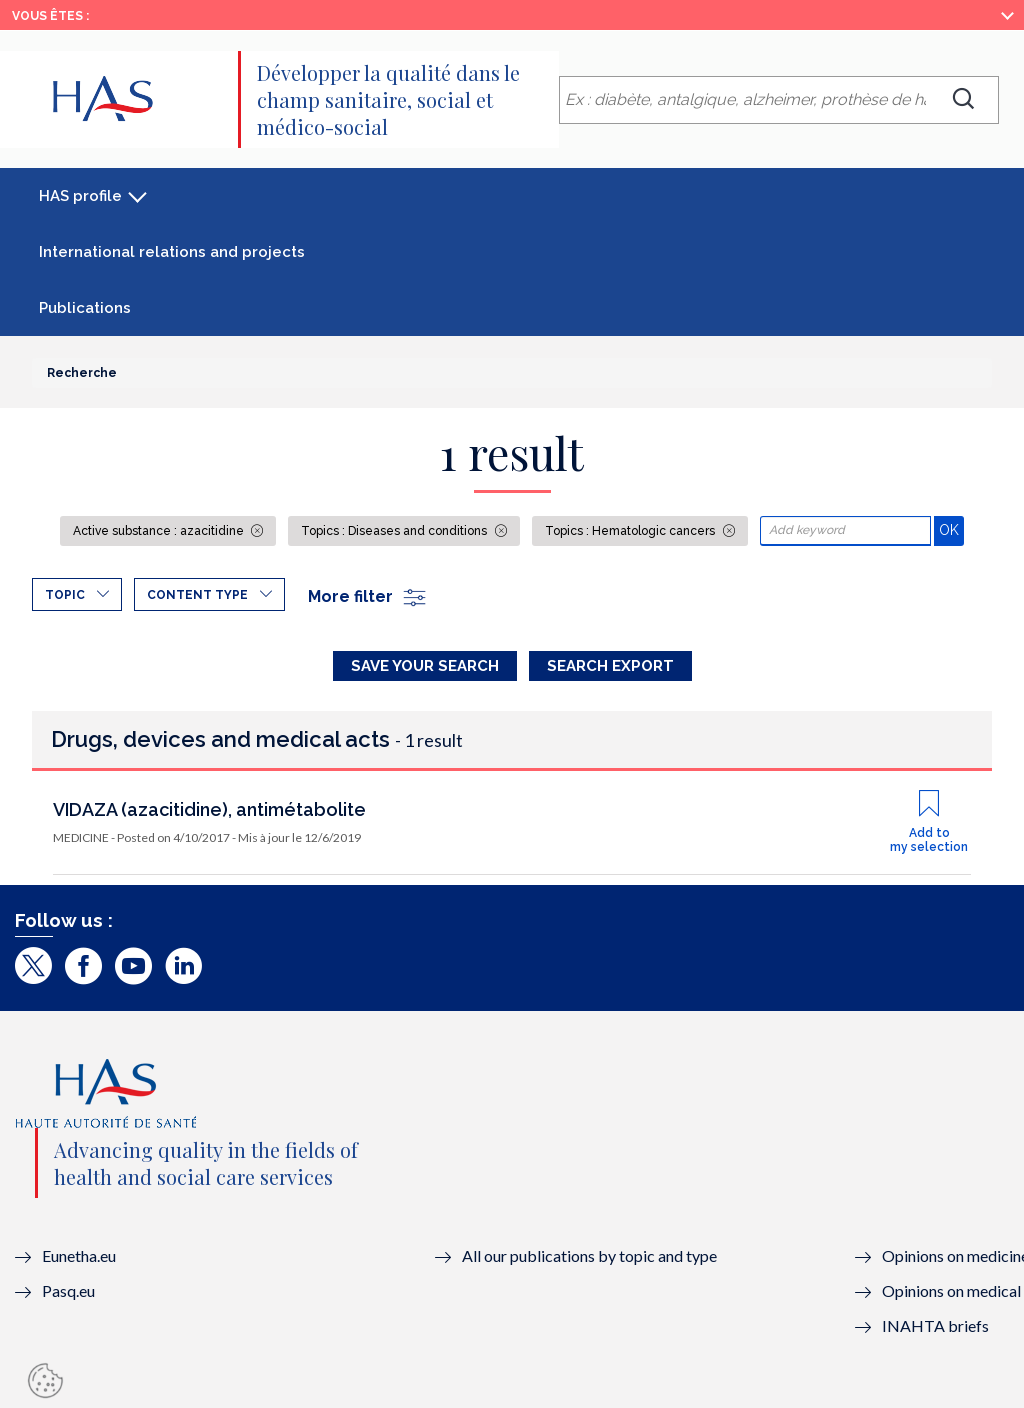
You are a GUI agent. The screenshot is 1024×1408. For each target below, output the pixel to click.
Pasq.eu (68, 1290)
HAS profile (80, 196)
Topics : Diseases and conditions (395, 531)
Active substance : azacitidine (160, 531)
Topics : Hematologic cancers (631, 531)
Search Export (610, 666)
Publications (85, 308)
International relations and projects (172, 252)
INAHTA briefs (935, 1325)
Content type (197, 595)
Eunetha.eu (79, 1255)
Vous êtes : (50, 16)
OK (951, 529)
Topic (65, 595)
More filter (368, 596)
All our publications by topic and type (589, 1255)
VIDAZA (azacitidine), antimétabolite (209, 809)
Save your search (425, 666)
